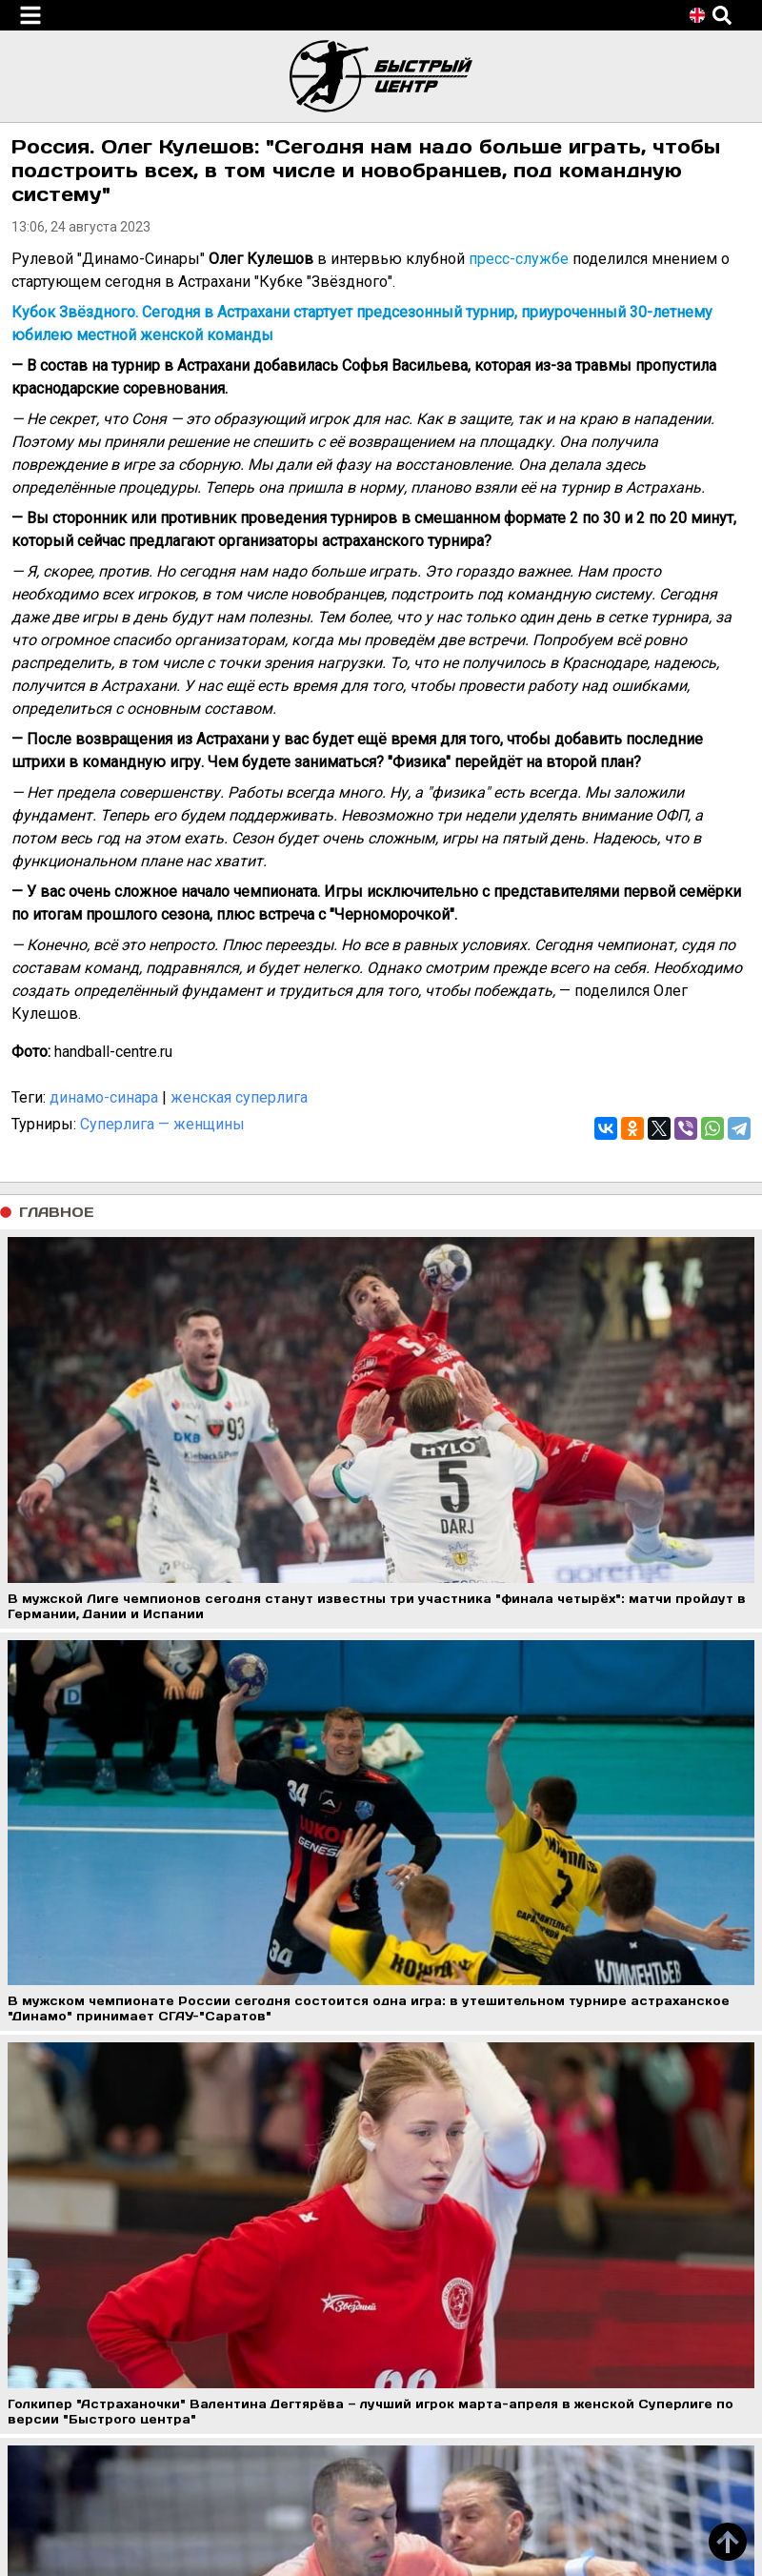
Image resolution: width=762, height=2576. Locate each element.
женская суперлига (239, 1097)
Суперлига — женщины (162, 1124)
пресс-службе (519, 259)
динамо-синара (104, 1097)
